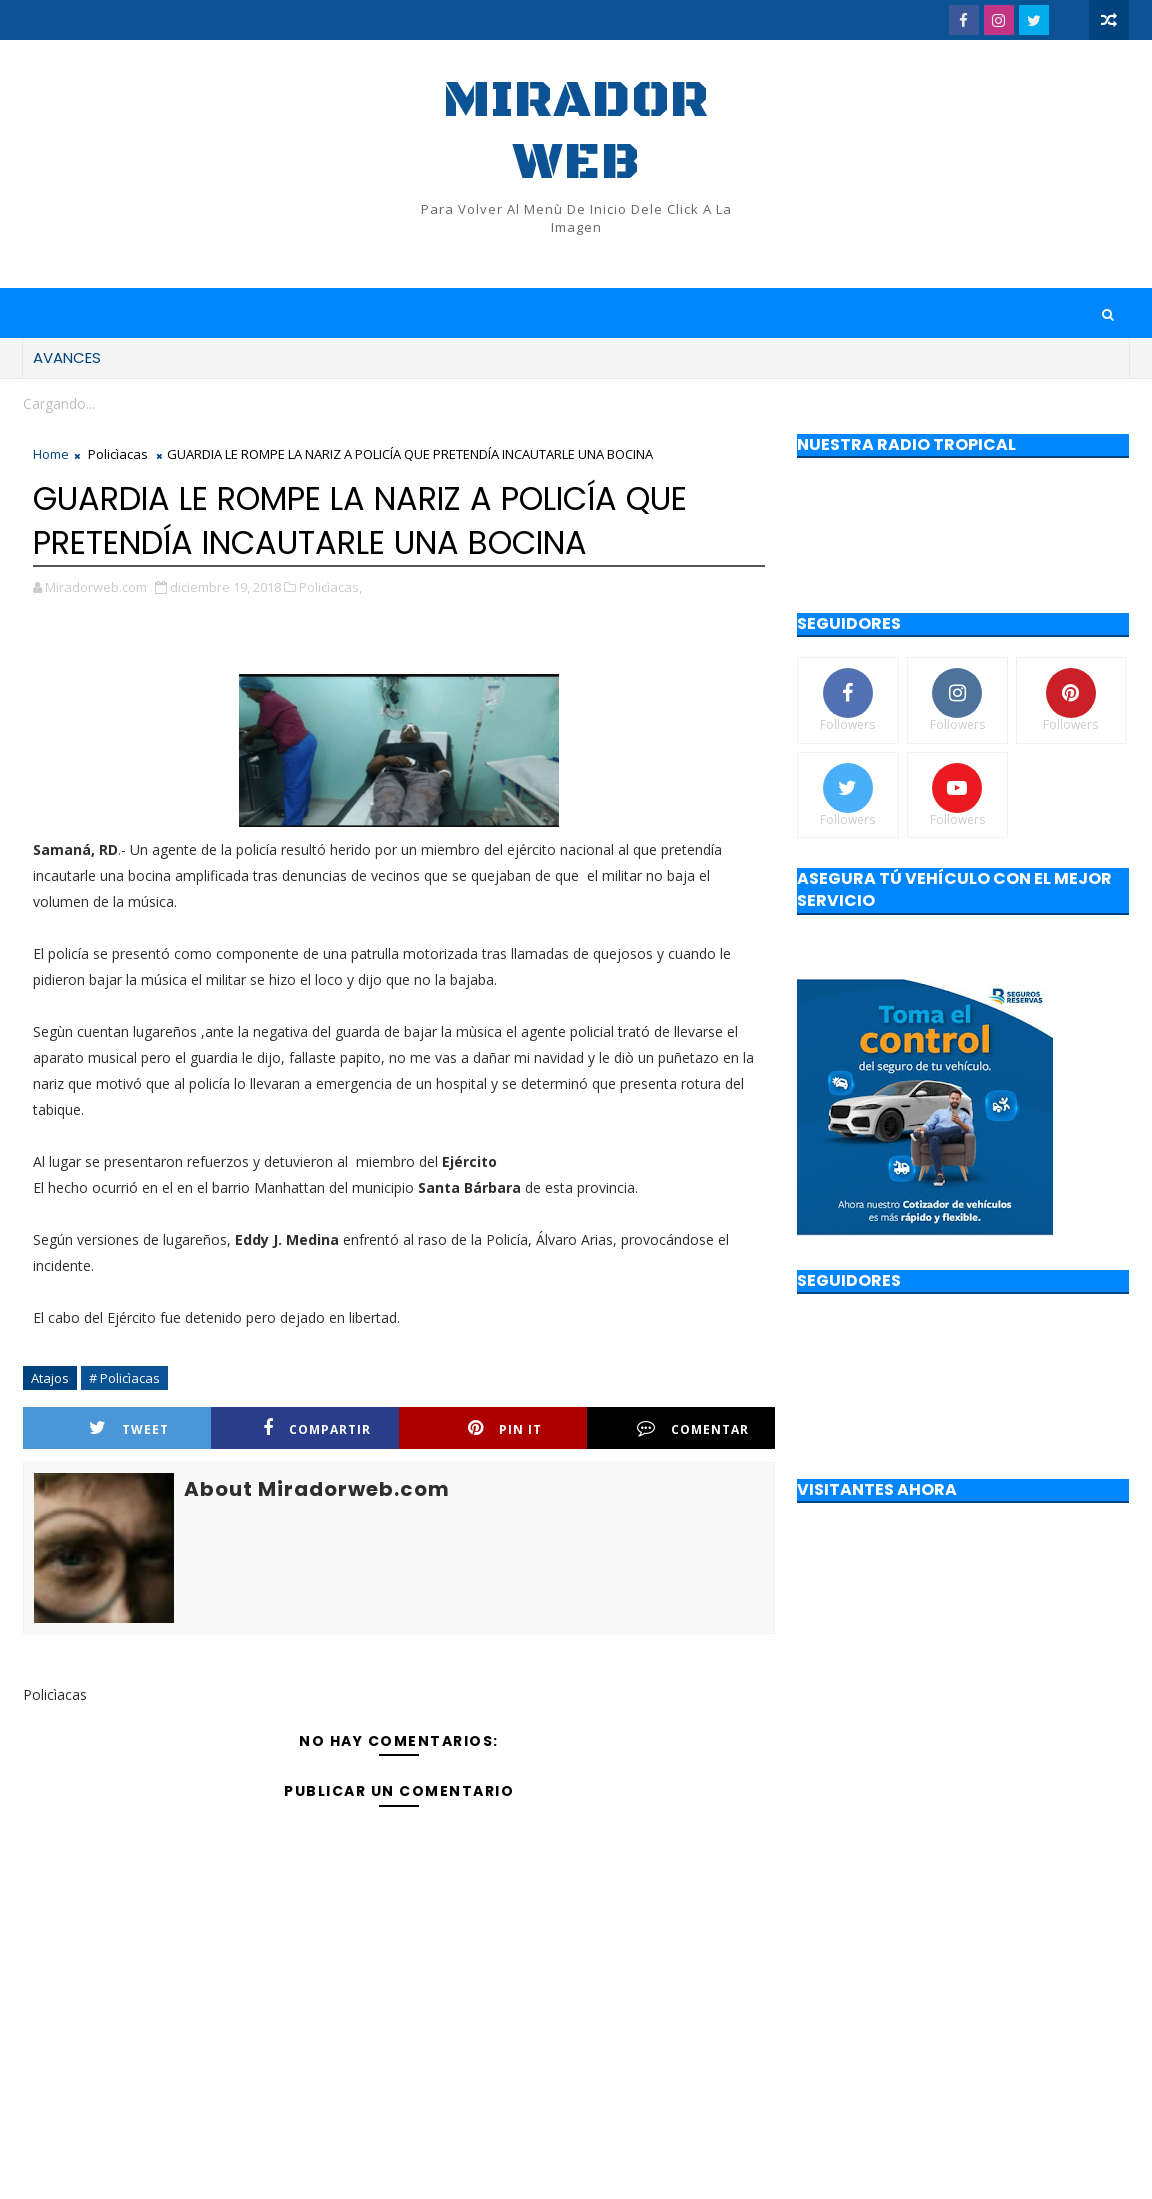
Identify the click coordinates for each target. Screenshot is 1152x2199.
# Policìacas (124, 1378)
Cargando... (59, 403)
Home (51, 454)
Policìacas (118, 454)
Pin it (505, 1428)
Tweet (129, 1428)
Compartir (317, 1428)
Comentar (693, 1428)
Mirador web (576, 131)
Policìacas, (330, 587)
